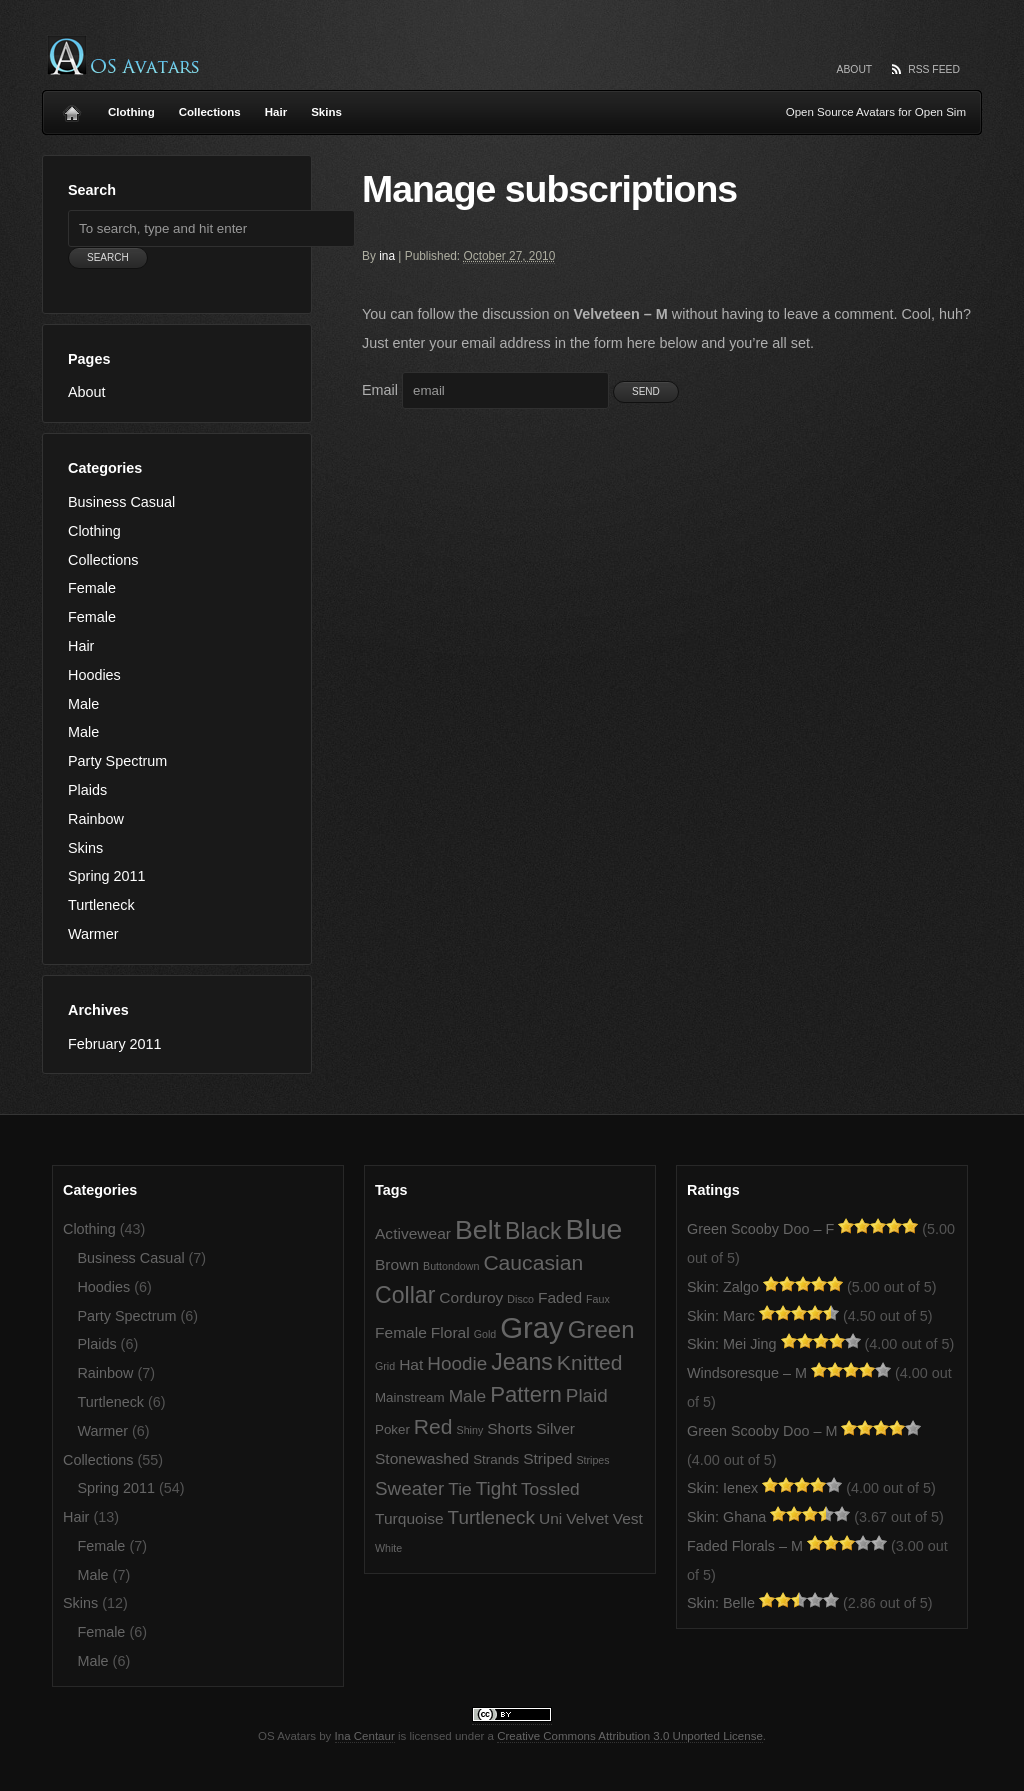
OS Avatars (124, 55)
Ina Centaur (365, 1736)
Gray (532, 1327)
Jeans (522, 1362)
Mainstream (410, 1397)
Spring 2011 (107, 876)
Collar (405, 1295)
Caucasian (533, 1262)
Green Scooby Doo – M (762, 1431)
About (855, 69)
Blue (594, 1229)
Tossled (550, 1489)
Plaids (87, 790)
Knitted (590, 1362)
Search (92, 190)
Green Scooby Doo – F (760, 1229)
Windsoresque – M (747, 1373)
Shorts (509, 1428)
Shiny (470, 1430)
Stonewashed (422, 1458)
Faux (598, 1299)
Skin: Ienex (722, 1488)
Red (433, 1426)
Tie (459, 1489)
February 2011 (115, 1044)
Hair (276, 112)
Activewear (413, 1233)
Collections (210, 112)
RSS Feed (934, 69)
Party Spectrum (117, 761)
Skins (326, 112)
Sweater (409, 1488)
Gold (485, 1334)
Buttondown (451, 1266)
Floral (450, 1332)
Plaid (587, 1395)
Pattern (526, 1394)
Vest (628, 1518)
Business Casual (121, 502)
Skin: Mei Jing (732, 1344)
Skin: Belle (721, 1603)
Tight (496, 1488)
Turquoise (409, 1518)
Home (72, 108)
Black (533, 1231)
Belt (478, 1230)
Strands (496, 1459)
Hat (411, 1364)
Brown (397, 1264)
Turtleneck (101, 905)
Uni (550, 1518)
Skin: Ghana (726, 1517)
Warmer (93, 934)
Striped (547, 1458)
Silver (555, 1428)
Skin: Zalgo (723, 1287)
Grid (385, 1366)
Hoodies (94, 675)
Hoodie (457, 1363)
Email (380, 390)
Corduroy (471, 1297)
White (388, 1548)
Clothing (131, 112)
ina (387, 256)
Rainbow (96, 819)
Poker (392, 1429)
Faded (560, 1297)
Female (92, 588)
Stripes (592, 1460)
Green (601, 1329)
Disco (520, 1299)
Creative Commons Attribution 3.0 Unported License (630, 1736)
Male (83, 704)
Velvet (587, 1518)
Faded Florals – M (745, 1546)
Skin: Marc (721, 1316)
